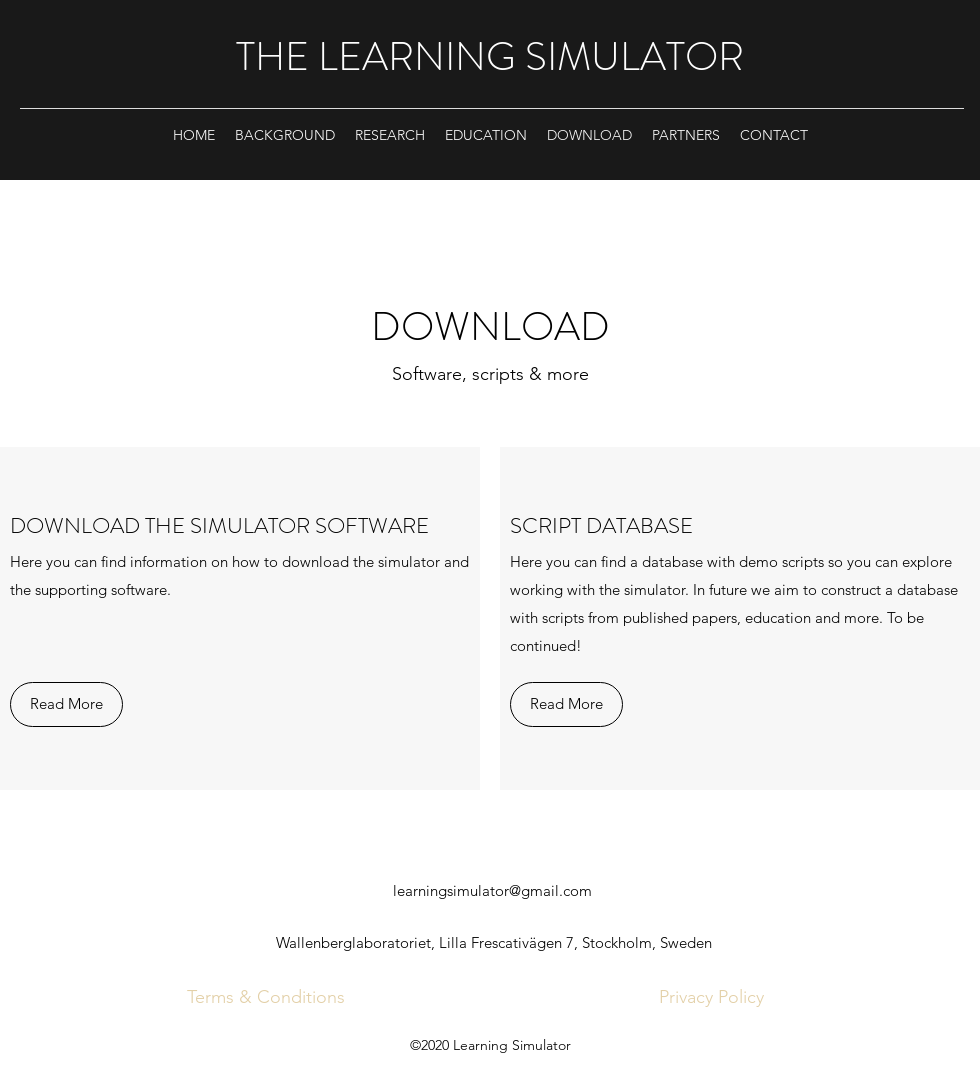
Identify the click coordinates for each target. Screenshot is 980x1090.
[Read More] (66, 704)
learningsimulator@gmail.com (492, 890)
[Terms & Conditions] (266, 997)
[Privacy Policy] (711, 997)
